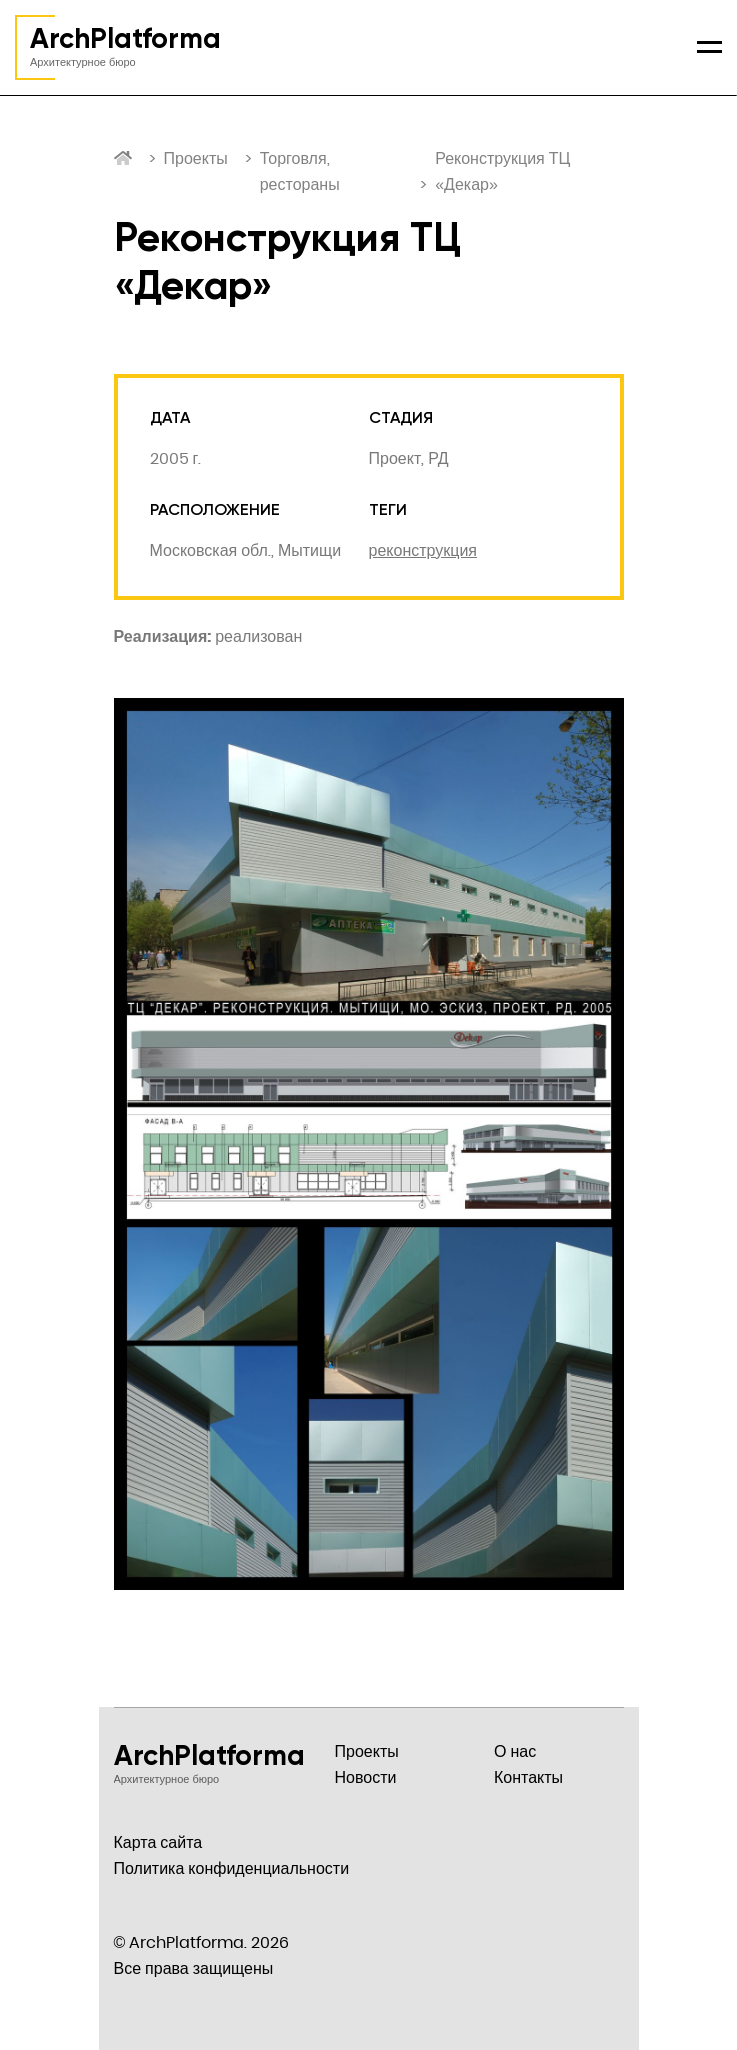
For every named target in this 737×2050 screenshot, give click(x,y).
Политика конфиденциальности (232, 1868)
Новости (366, 1777)
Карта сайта (158, 1842)
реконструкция (423, 550)
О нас (515, 1751)
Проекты (196, 158)
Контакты (528, 1777)
